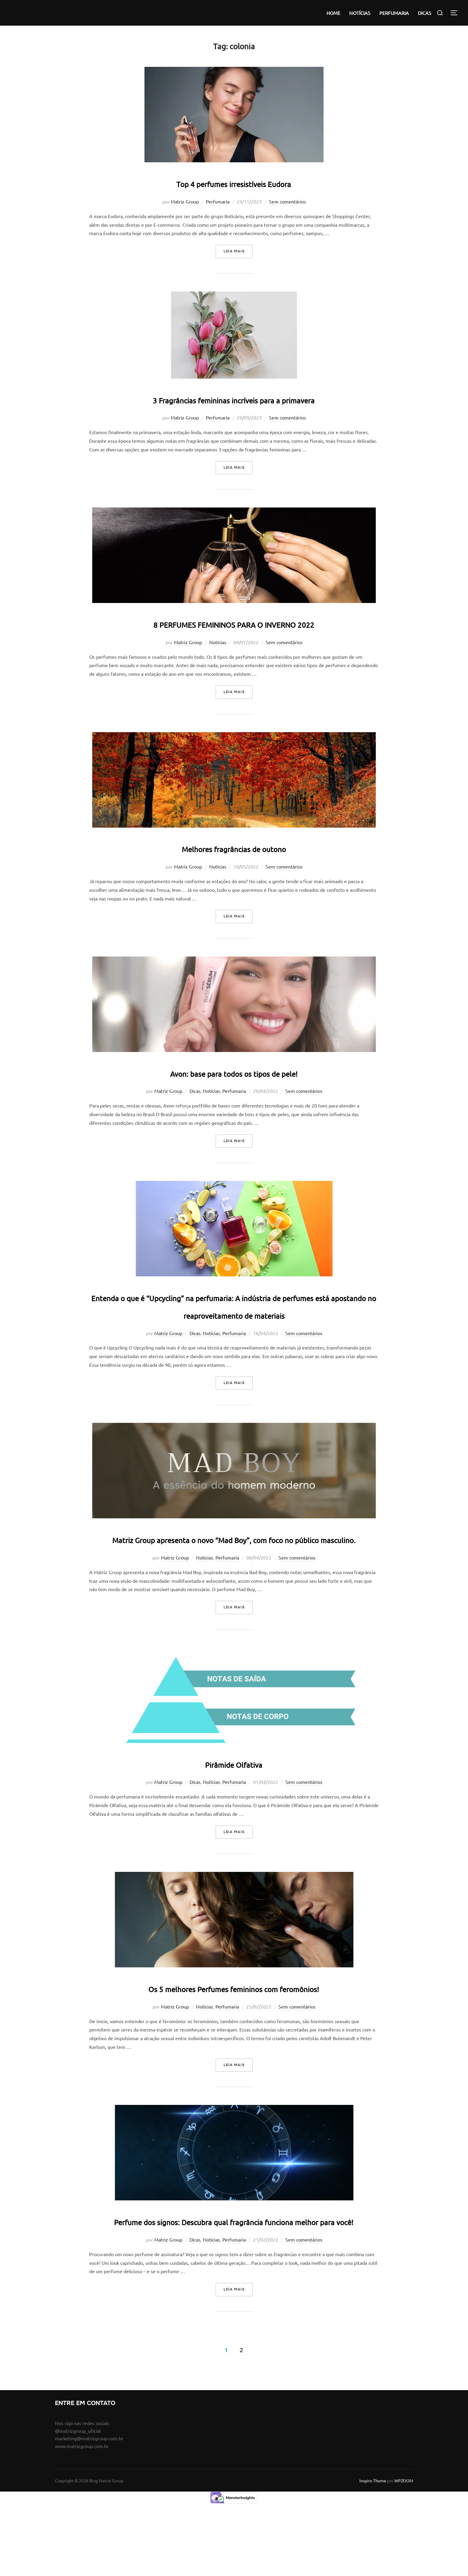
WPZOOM (403, 2550)
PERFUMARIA (394, 13)
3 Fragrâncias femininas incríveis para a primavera (233, 398)
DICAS (424, 13)
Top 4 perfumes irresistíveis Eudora (234, 182)
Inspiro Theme (372, 2550)
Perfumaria (218, 201)
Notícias (217, 642)
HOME (333, 13)
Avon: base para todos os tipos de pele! (234, 1071)
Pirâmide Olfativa (234, 1797)
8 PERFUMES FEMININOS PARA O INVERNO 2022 (234, 622)
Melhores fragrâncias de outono (233, 847)
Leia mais (238, 251)
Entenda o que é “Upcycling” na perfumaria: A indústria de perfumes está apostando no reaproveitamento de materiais (234, 1314)
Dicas (195, 1091)
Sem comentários (287, 201)
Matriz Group (185, 201)
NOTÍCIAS (359, 13)
